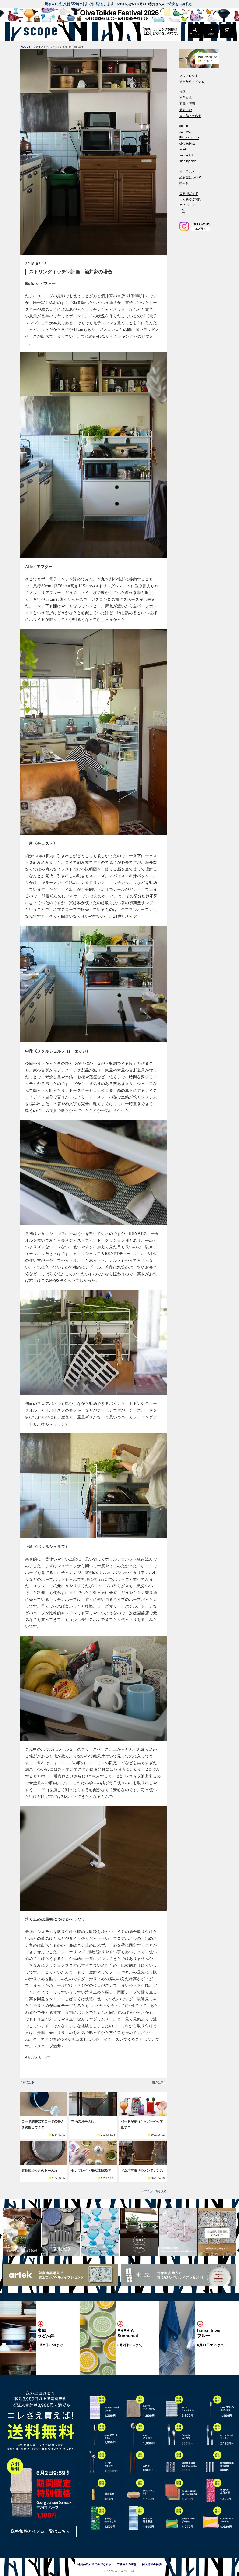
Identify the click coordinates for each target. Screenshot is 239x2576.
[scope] (39, 31)
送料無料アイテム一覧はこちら (40, 2531)
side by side (188, 161)
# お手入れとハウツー (39, 2057)
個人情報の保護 (152, 2564)
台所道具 (185, 97)
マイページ (187, 205)
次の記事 (28, 2082)
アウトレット (188, 76)
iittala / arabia (189, 137)
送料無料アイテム (191, 81)
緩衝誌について (190, 177)
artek (183, 149)
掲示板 (184, 183)
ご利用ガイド (188, 193)
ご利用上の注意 (126, 2564)
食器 (182, 92)
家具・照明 (187, 104)
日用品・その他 (190, 115)
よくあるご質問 (190, 199)
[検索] (182, 211)
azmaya (185, 131)
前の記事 (157, 2082)
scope (183, 125)
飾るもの (185, 109)
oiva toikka (187, 143)
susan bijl (186, 155)
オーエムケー (188, 171)
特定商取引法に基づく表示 (94, 2564)
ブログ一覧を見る (155, 2191)
